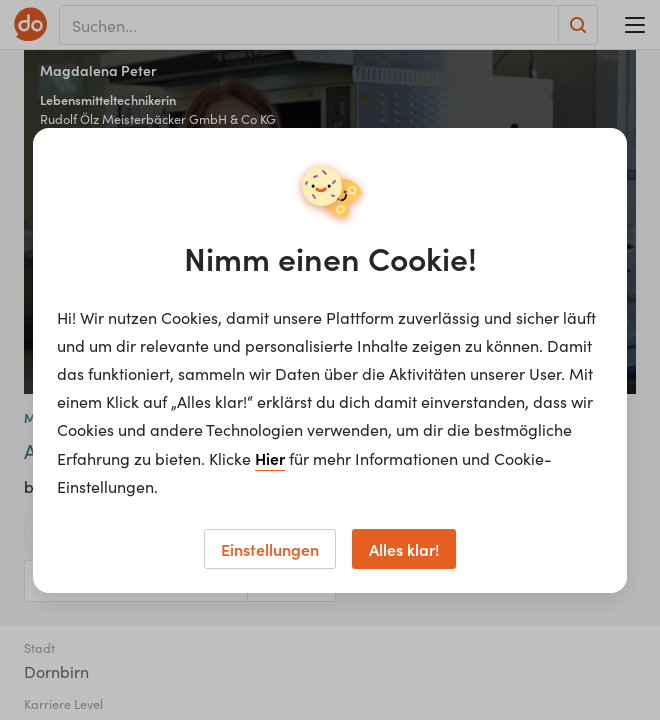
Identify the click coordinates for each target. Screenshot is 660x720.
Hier (270, 458)
